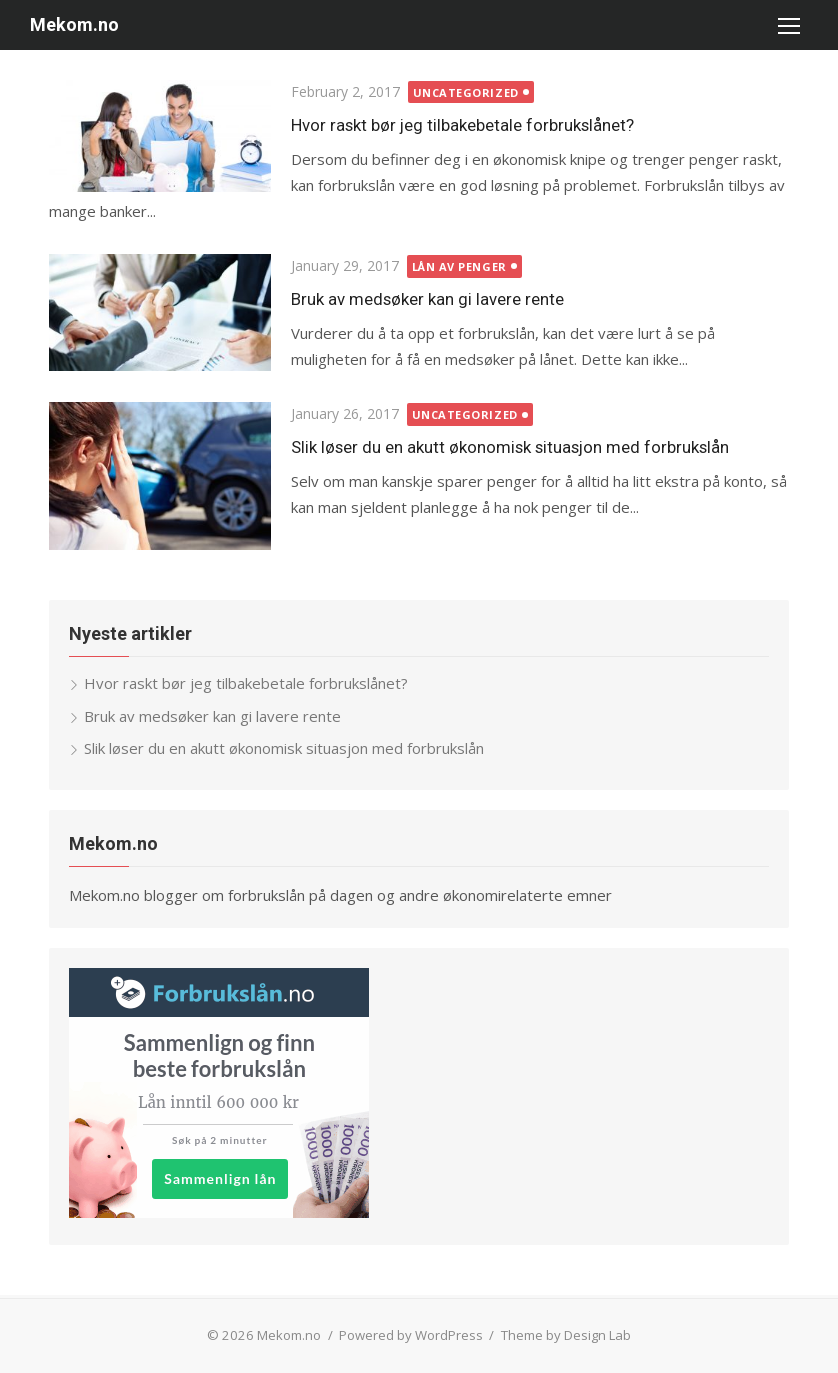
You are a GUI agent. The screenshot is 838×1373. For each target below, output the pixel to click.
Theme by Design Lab (566, 1335)
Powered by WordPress (411, 1335)
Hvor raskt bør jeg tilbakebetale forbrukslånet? (462, 125)
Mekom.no (74, 24)
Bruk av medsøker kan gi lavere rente (427, 299)
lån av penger (459, 266)
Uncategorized (466, 92)
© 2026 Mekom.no (273, 1335)
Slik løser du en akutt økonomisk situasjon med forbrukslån (510, 447)
